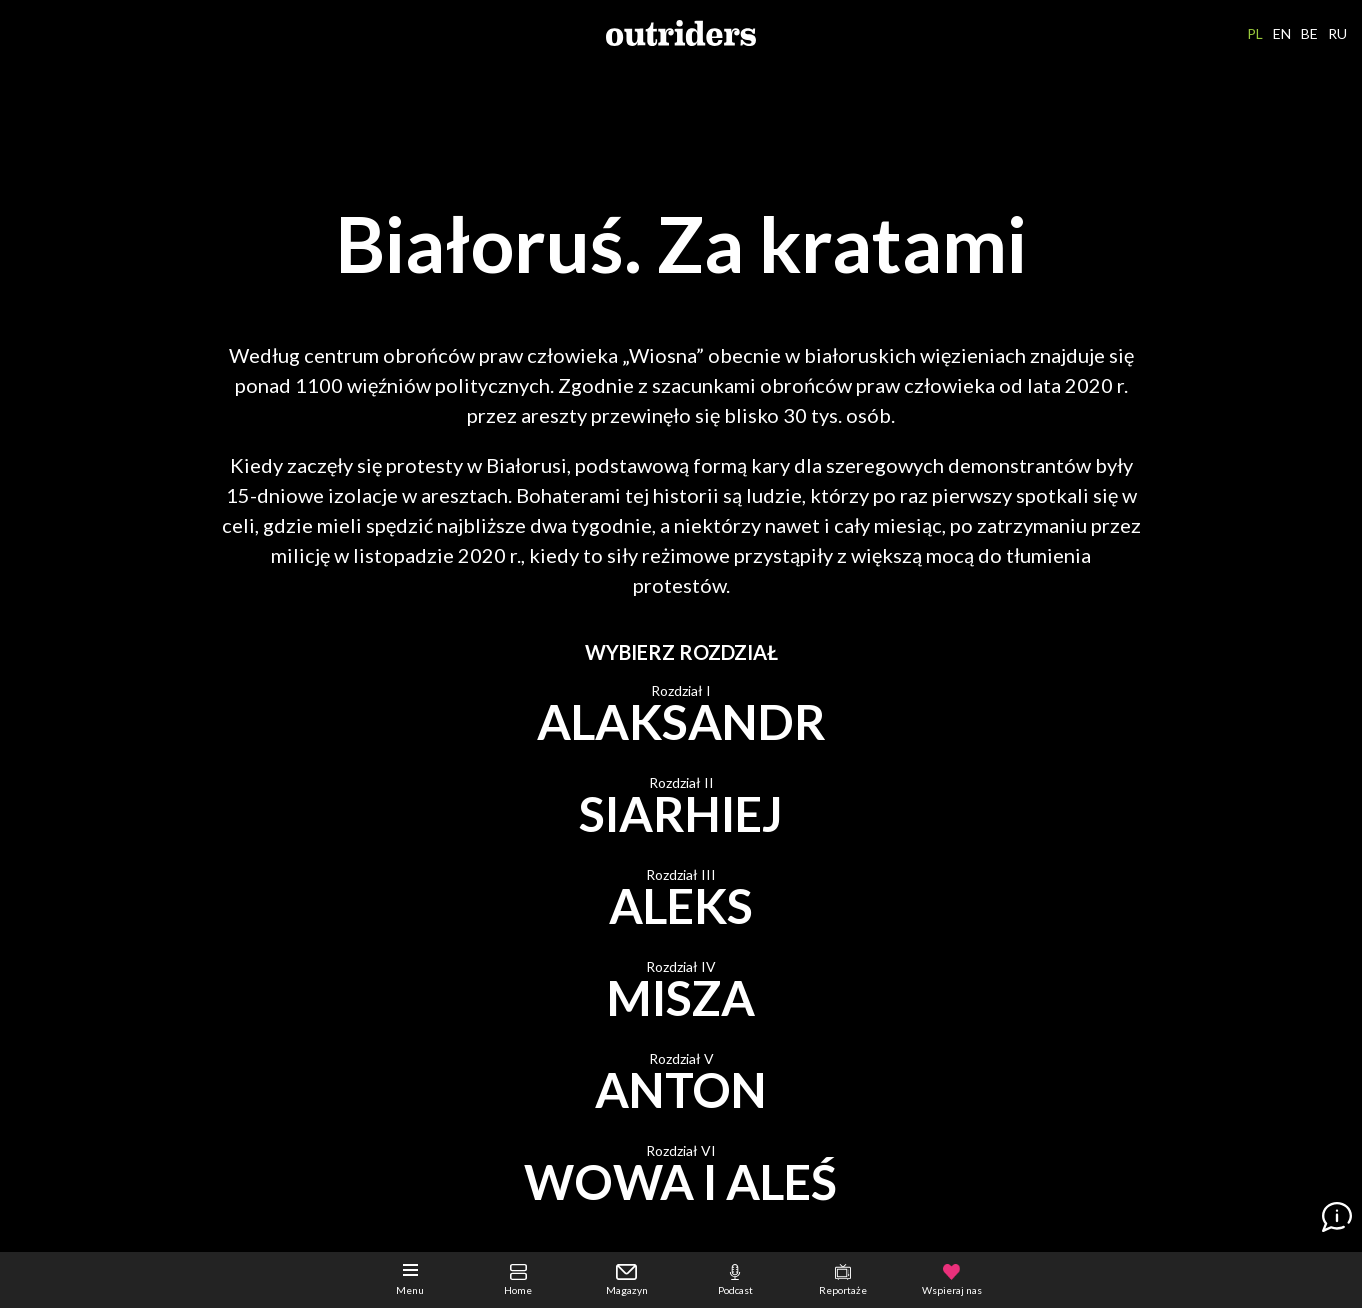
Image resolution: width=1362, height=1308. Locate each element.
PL (1255, 33)
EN (1282, 33)
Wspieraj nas (952, 1280)
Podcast (735, 1280)
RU (1337, 33)
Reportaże (843, 1280)
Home (518, 1280)
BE (1309, 33)
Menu (410, 1280)
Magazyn (627, 1280)
